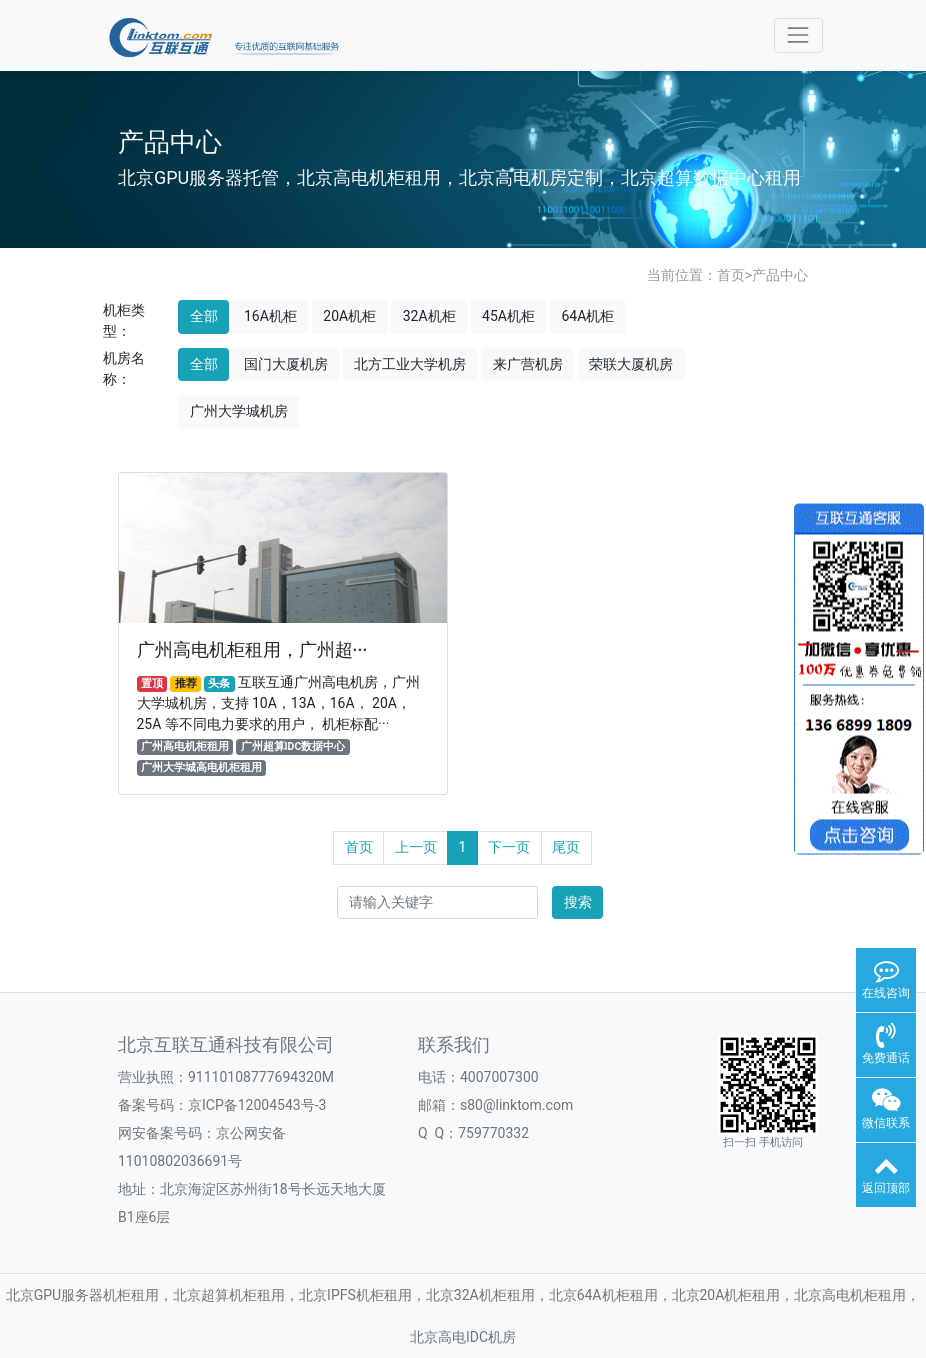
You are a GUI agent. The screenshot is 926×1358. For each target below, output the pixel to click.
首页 (731, 275)
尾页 (566, 847)
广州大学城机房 (239, 411)
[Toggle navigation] (798, 35)
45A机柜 (508, 316)
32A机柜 (429, 316)
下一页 (509, 847)
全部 (204, 316)
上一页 (416, 847)
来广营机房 (528, 364)
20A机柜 (349, 316)
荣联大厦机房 (631, 364)
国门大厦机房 (286, 364)
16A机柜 (270, 316)
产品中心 (780, 275)
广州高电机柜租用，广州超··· (252, 650)
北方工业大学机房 (410, 364)
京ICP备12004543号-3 (257, 1105)
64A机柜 (587, 316)
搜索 (578, 902)
